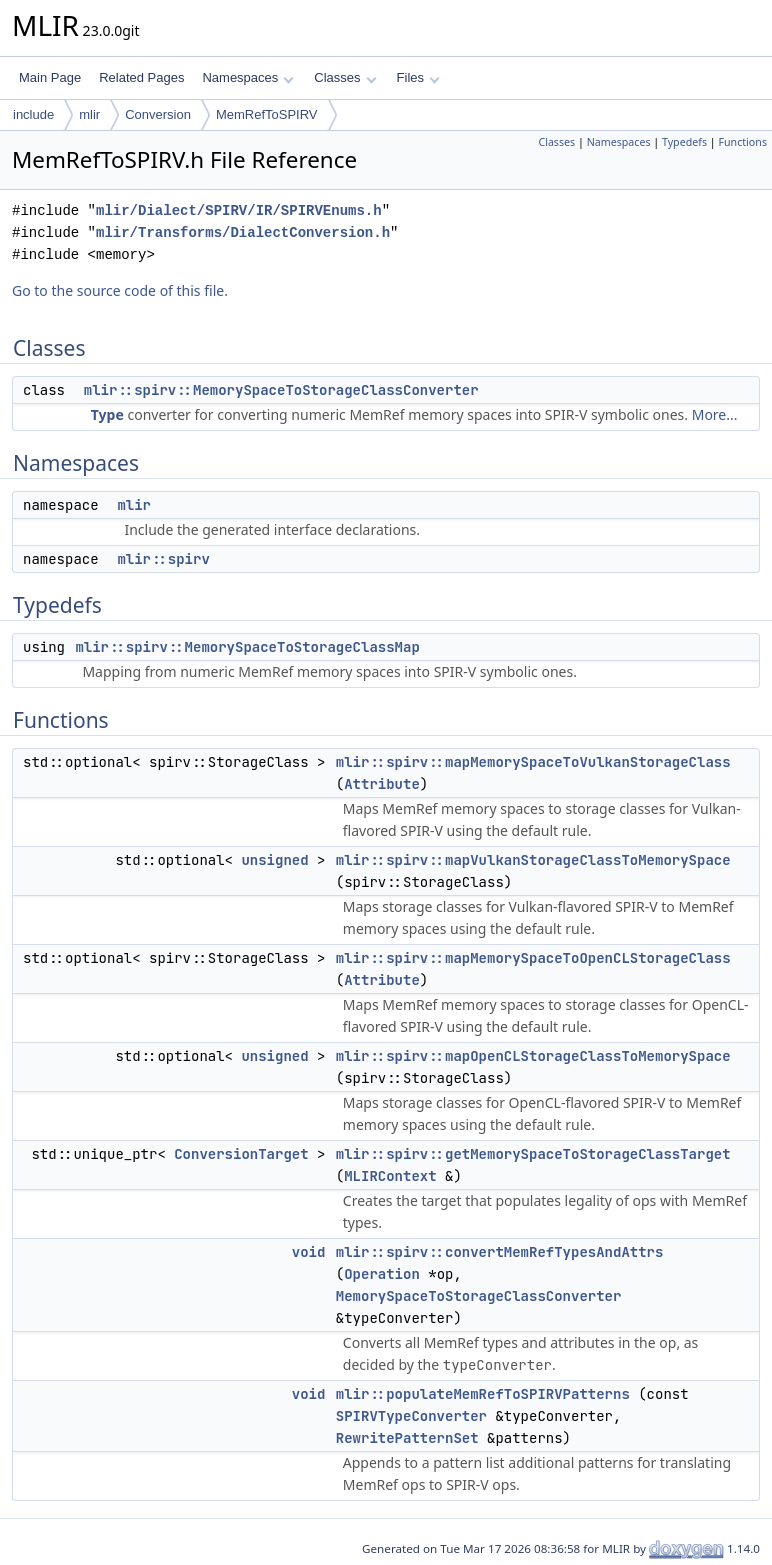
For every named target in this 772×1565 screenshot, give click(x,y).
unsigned (274, 860)
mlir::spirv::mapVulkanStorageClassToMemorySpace (533, 860)
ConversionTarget (241, 1154)
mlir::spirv (163, 559)
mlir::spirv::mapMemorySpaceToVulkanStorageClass (533, 762)
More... (715, 414)
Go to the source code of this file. (120, 290)
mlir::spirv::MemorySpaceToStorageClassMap (247, 647)
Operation (382, 1274)
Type (107, 414)
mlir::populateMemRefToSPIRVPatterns (483, 1394)
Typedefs (684, 142)
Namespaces (247, 77)
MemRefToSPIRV (267, 114)
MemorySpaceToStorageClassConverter (479, 1296)
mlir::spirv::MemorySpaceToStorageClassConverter (281, 390)
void (309, 1252)
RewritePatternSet (407, 1438)
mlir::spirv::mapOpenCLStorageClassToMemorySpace (533, 1056)
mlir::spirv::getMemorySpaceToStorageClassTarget (533, 1154)
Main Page (50, 77)
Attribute (382, 784)
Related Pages (141, 77)
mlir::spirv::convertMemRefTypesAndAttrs (500, 1252)
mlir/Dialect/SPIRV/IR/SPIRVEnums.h (239, 210)
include (33, 114)
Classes (345, 77)
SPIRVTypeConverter (411, 1416)
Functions (742, 142)
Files (418, 77)
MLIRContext (390, 1176)
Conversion (158, 114)
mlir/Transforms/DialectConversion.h (243, 232)
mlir (89, 114)
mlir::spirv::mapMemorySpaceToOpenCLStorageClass (533, 958)
